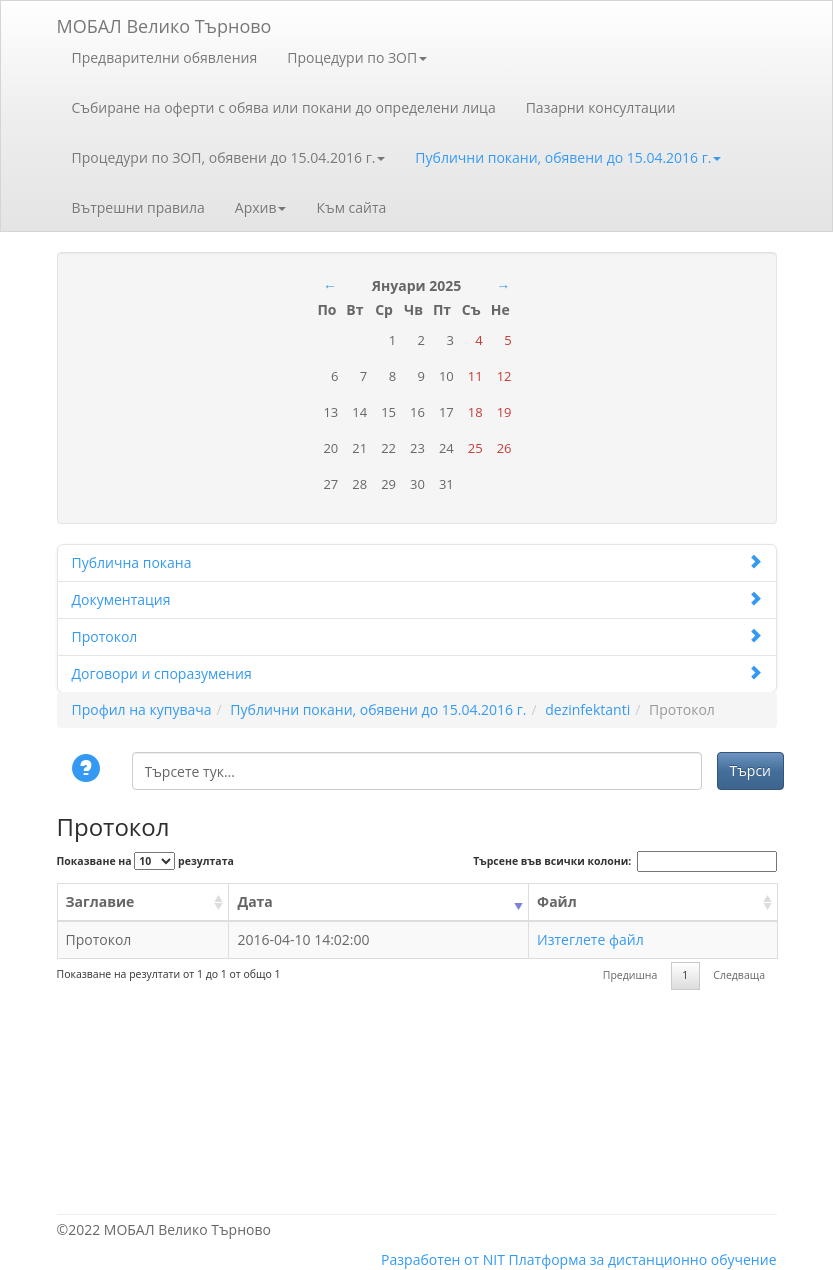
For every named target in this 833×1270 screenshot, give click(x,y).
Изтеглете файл (590, 939)
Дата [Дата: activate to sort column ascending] (254, 901)
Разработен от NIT (443, 1259)
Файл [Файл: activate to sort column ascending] (557, 901)
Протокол (417, 636)
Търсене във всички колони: (624, 861)
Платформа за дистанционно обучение (643, 1259)
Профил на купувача (142, 709)
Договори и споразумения (417, 673)
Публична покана (417, 562)
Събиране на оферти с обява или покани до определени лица (284, 107)
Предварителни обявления (165, 57)
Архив (261, 207)
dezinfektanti (587, 709)
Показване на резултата (145, 861)
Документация (417, 599)
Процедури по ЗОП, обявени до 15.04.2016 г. (229, 157)
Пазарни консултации (601, 107)
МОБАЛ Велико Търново (164, 22)
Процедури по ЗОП (357, 57)
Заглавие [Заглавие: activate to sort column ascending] (100, 901)
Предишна (630, 975)
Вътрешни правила (138, 207)
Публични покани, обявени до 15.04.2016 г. (568, 157)
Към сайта (351, 207)
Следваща (739, 975)
